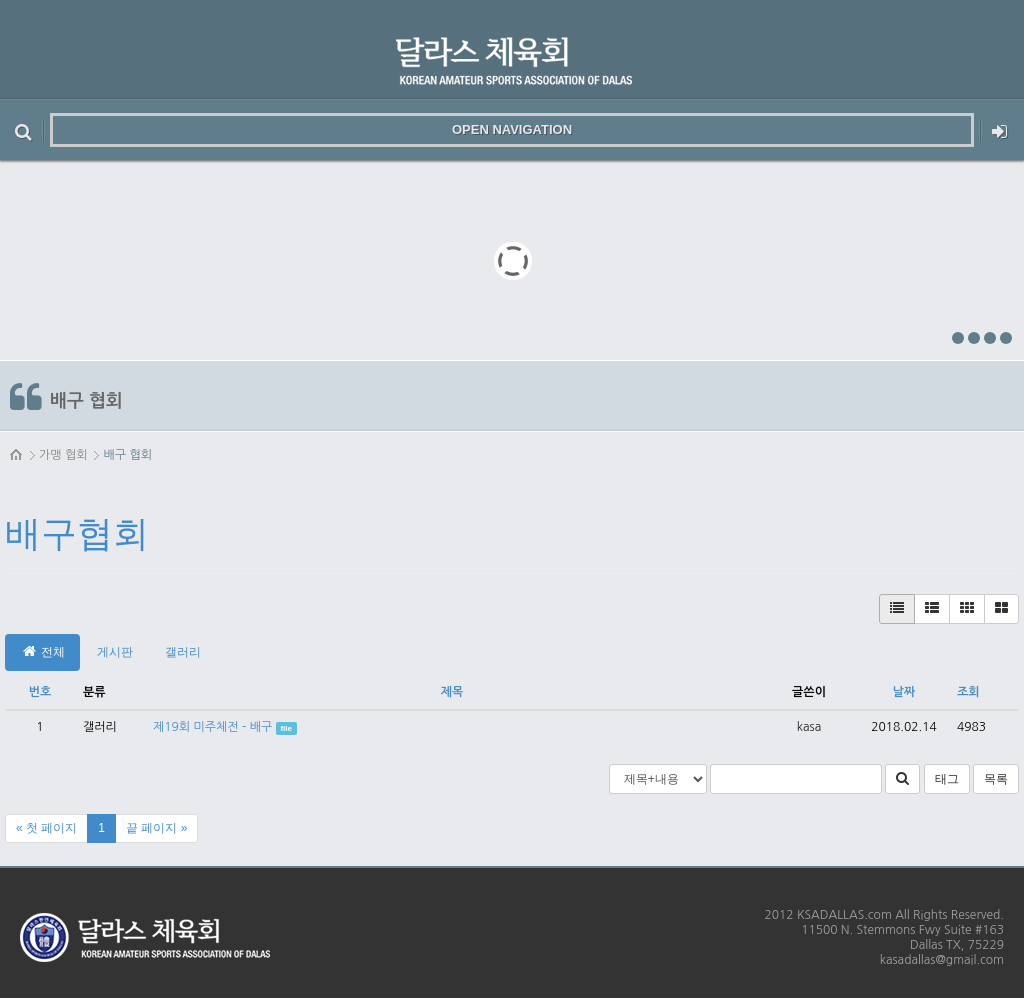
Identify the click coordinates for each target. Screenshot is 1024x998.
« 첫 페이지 (46, 828)
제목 (452, 692)
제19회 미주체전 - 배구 (212, 727)
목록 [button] (996, 779)
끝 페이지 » (156, 828)
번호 (40, 692)
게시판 (115, 652)
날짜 (904, 692)
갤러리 (183, 652)
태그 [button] (947, 779)
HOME (17, 455)
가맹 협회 (63, 455)
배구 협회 (127, 455)
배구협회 (77, 533)
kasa (809, 727)
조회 (968, 692)
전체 (42, 651)
